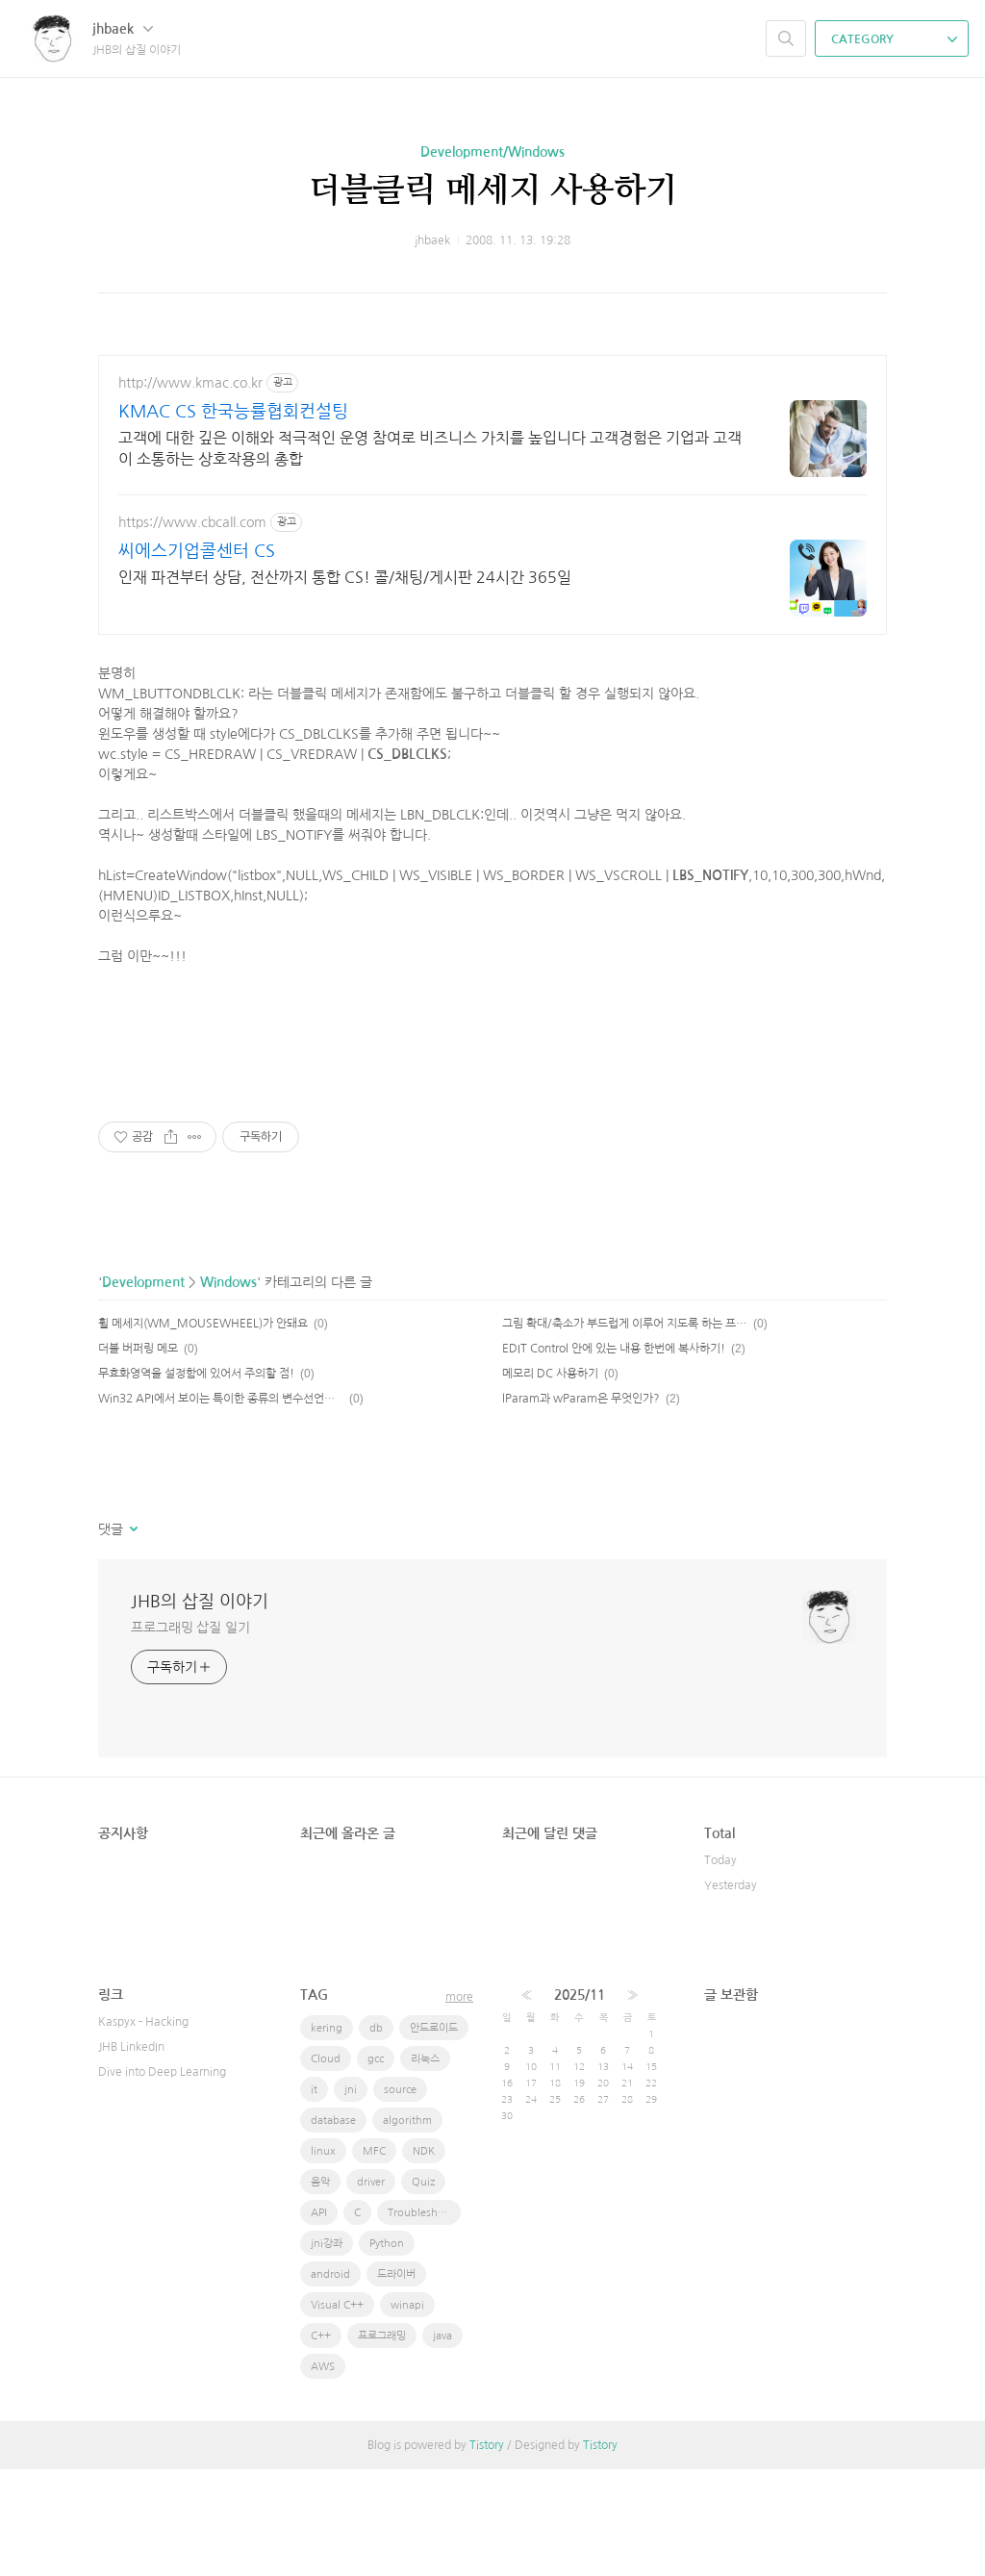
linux (323, 2258)
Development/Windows (492, 152)
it (314, 2196)
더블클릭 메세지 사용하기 (493, 191)
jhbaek (122, 29)
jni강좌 (326, 2350)
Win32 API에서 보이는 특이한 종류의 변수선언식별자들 (220, 1505)
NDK (424, 2258)
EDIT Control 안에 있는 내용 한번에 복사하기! (613, 1455)
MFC (374, 2258)
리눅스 (425, 2165)
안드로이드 (434, 2135)
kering (326, 2135)
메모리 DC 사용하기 (550, 1480)
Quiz (423, 2289)
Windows (228, 1389)
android (330, 2381)
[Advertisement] (492, 697)
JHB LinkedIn (131, 2153)
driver (371, 2289)
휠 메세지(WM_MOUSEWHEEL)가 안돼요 (203, 1430)
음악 (320, 2289)
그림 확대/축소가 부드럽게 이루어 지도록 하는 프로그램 (624, 1430)
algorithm (407, 2227)
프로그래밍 (382, 2442)
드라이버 (396, 2381)
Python (386, 2350)
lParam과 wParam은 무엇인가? (581, 1505)
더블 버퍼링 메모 (138, 1455)
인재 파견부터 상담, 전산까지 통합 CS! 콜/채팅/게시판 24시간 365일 (344, 577)
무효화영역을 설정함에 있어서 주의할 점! (196, 1480)
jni (350, 2196)
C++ (321, 2442)
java (442, 2442)
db (376, 2135)
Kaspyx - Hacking (143, 2128)
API (319, 2319)
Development (143, 1389)
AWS (323, 2473)
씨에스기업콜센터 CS (196, 551)
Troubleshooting (424, 2319)
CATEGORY (894, 39)
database (333, 2227)
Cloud (326, 2165)
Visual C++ (337, 2412)
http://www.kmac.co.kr (190, 383)
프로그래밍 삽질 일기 (190, 1734)
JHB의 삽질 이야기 (199, 1708)
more (459, 2103)
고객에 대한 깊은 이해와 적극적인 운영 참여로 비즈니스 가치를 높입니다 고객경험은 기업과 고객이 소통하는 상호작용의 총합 (430, 448)
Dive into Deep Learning (162, 2179)
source (400, 2196)
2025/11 (579, 2102)
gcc (375, 2165)
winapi (407, 2412)
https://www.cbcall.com (192, 522)
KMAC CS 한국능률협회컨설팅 (233, 411)
